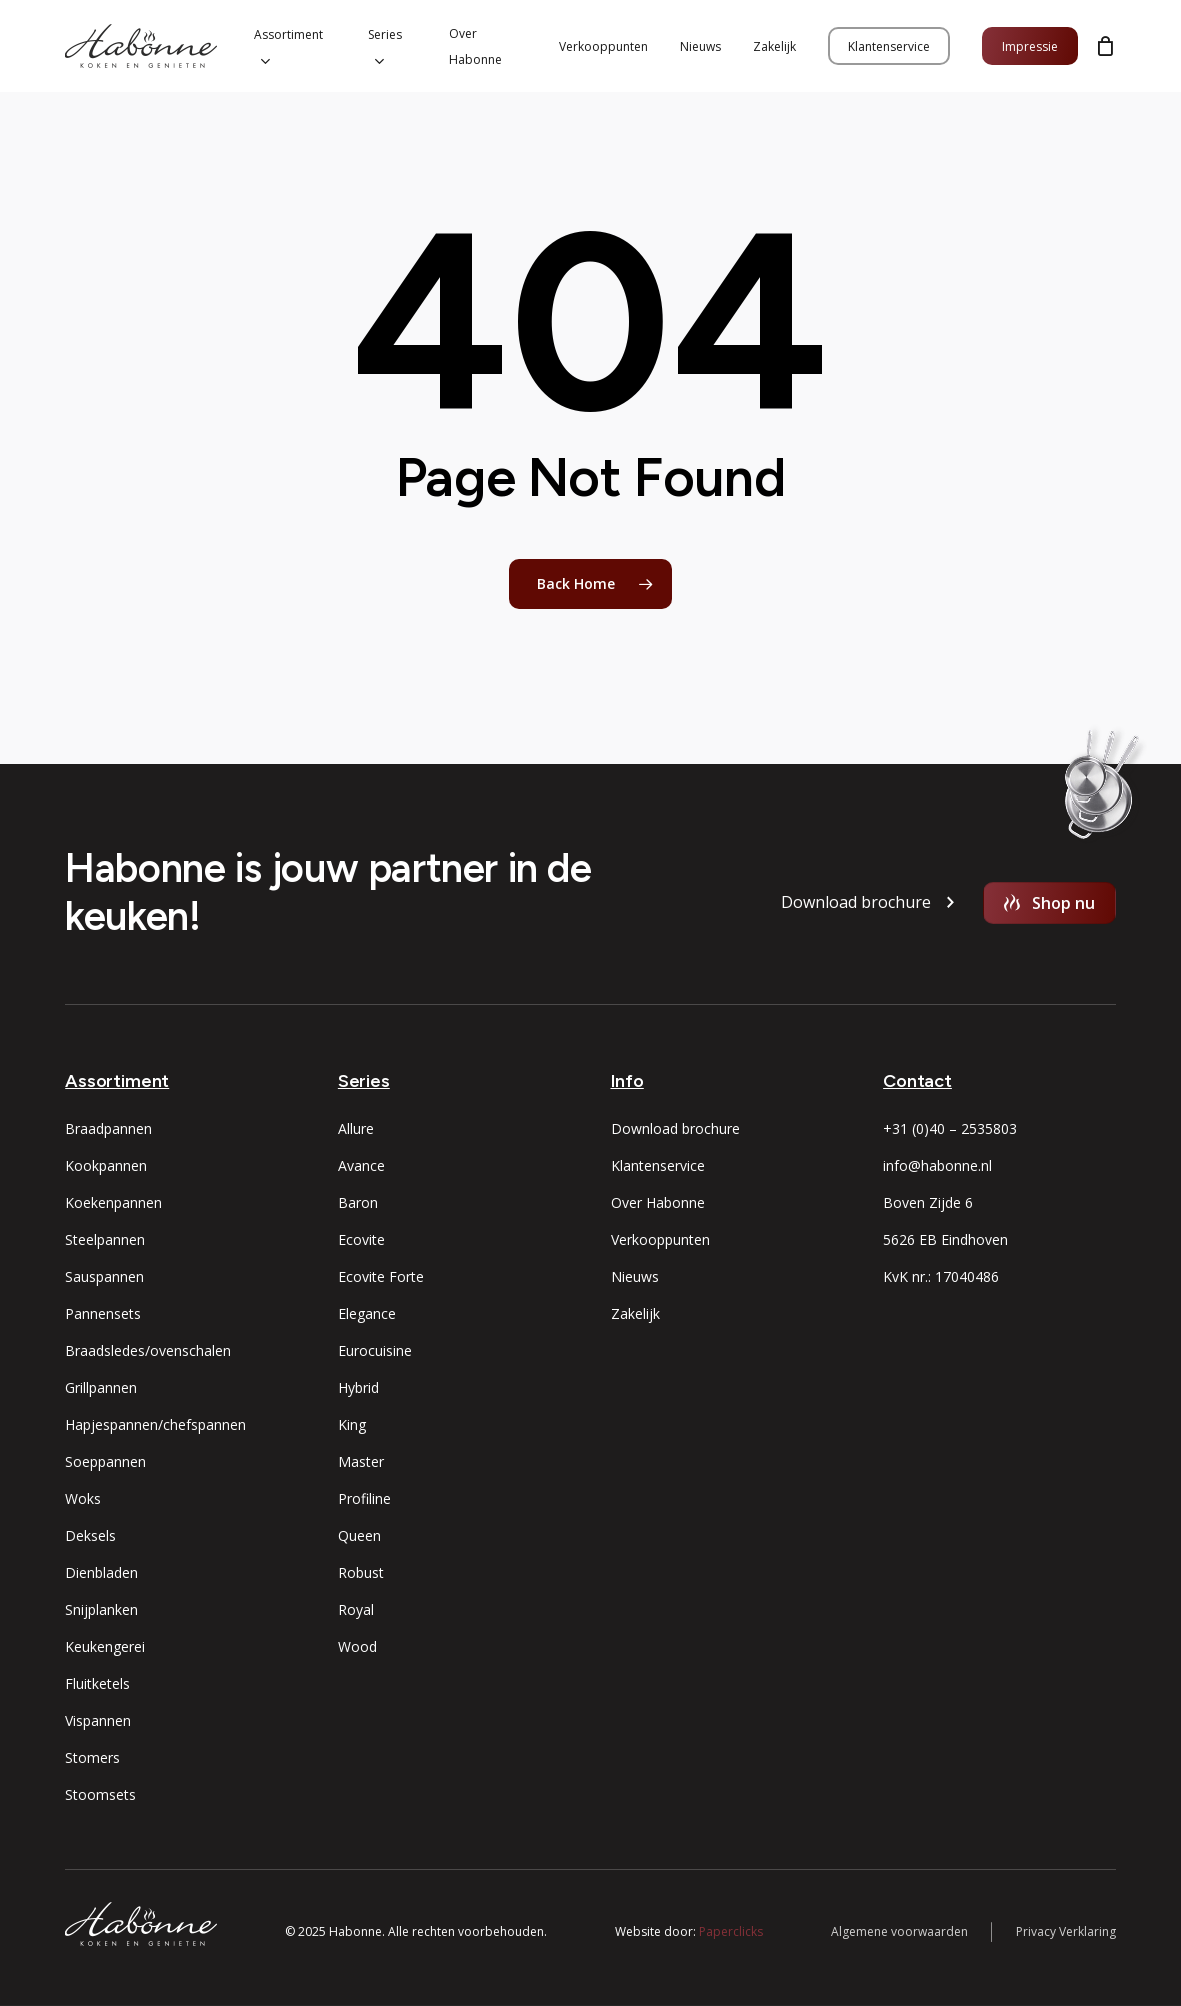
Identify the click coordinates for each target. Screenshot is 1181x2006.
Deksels (90, 1535)
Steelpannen (105, 1239)
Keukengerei (105, 1646)
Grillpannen (101, 1387)
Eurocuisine (375, 1350)
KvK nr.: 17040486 (941, 1276)
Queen (359, 1535)
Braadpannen (108, 1128)
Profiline (364, 1498)
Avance (361, 1165)
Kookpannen (106, 1165)
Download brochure (675, 1128)
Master (361, 1461)
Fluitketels (97, 1683)
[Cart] (1105, 46)
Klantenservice (658, 1165)
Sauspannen (104, 1276)
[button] (856, 903)
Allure (356, 1128)
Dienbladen (101, 1572)
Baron (358, 1202)
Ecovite (361, 1239)
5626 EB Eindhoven (945, 1239)
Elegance (367, 1313)
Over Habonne (658, 1202)
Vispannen (98, 1720)
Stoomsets (100, 1794)
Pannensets (103, 1313)
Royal (356, 1609)
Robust (361, 1572)
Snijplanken (101, 1609)
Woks (83, 1498)
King (352, 1424)
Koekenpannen (113, 1202)
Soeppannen (105, 1461)
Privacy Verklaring (1066, 1931)
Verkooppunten (660, 1239)
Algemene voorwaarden (899, 1931)
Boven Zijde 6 (928, 1202)
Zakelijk (635, 1313)
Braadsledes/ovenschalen (148, 1350)
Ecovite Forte (381, 1276)
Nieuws (635, 1276)
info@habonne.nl (937, 1165)
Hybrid (358, 1387)
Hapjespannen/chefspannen (155, 1424)
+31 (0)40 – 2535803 (950, 1128)
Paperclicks (731, 1931)
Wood (357, 1646)
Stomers (92, 1757)
